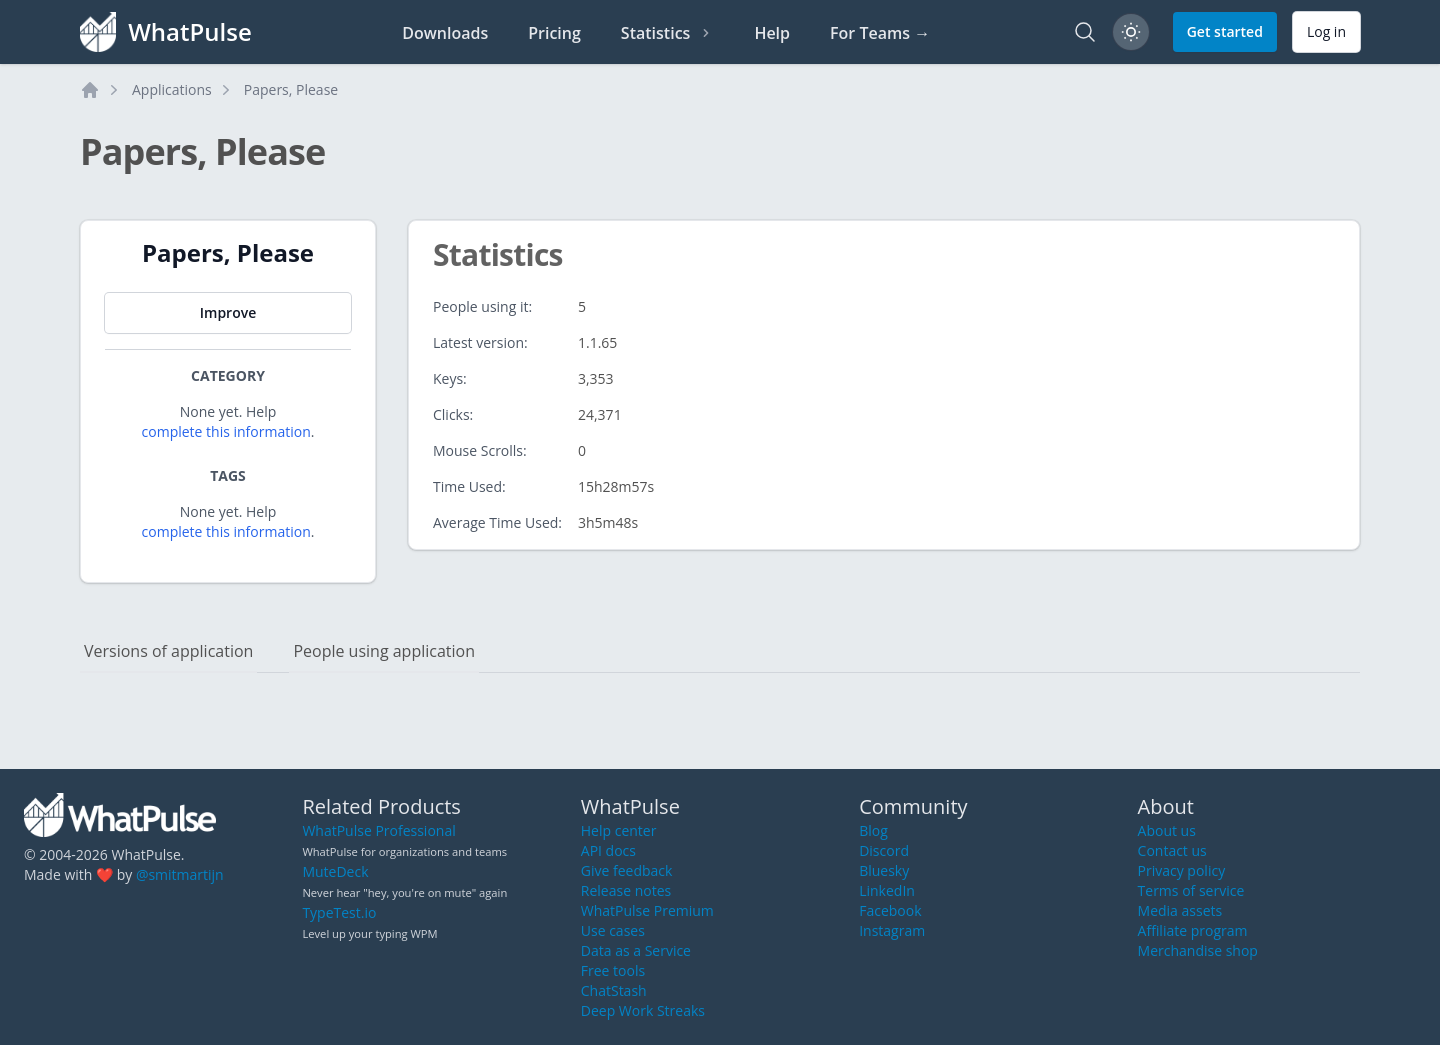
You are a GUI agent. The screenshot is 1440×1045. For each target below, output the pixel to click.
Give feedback (627, 870)
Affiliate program (1193, 930)
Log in (1326, 31)
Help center (619, 830)
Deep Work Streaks (643, 1010)
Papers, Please (291, 89)
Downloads (445, 33)
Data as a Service (636, 950)
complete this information (226, 431)
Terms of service (1191, 890)
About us (1167, 830)
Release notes (626, 890)
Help (772, 33)
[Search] (1085, 32)
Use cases (613, 930)
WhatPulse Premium (647, 910)
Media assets (1180, 910)
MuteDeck (335, 871)
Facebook (890, 910)
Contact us (1172, 850)
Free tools (613, 970)
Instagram (892, 930)
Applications (172, 89)
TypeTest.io (339, 912)
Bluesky (884, 870)
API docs (608, 850)
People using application (384, 651)
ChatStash (614, 990)
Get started (1225, 31)
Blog (873, 830)
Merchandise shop (1198, 950)
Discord (884, 850)
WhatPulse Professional (378, 830)
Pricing (554, 33)
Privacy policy (1182, 870)
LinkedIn (887, 890)
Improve (228, 312)
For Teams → (880, 33)
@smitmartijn (180, 874)
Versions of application (168, 651)
